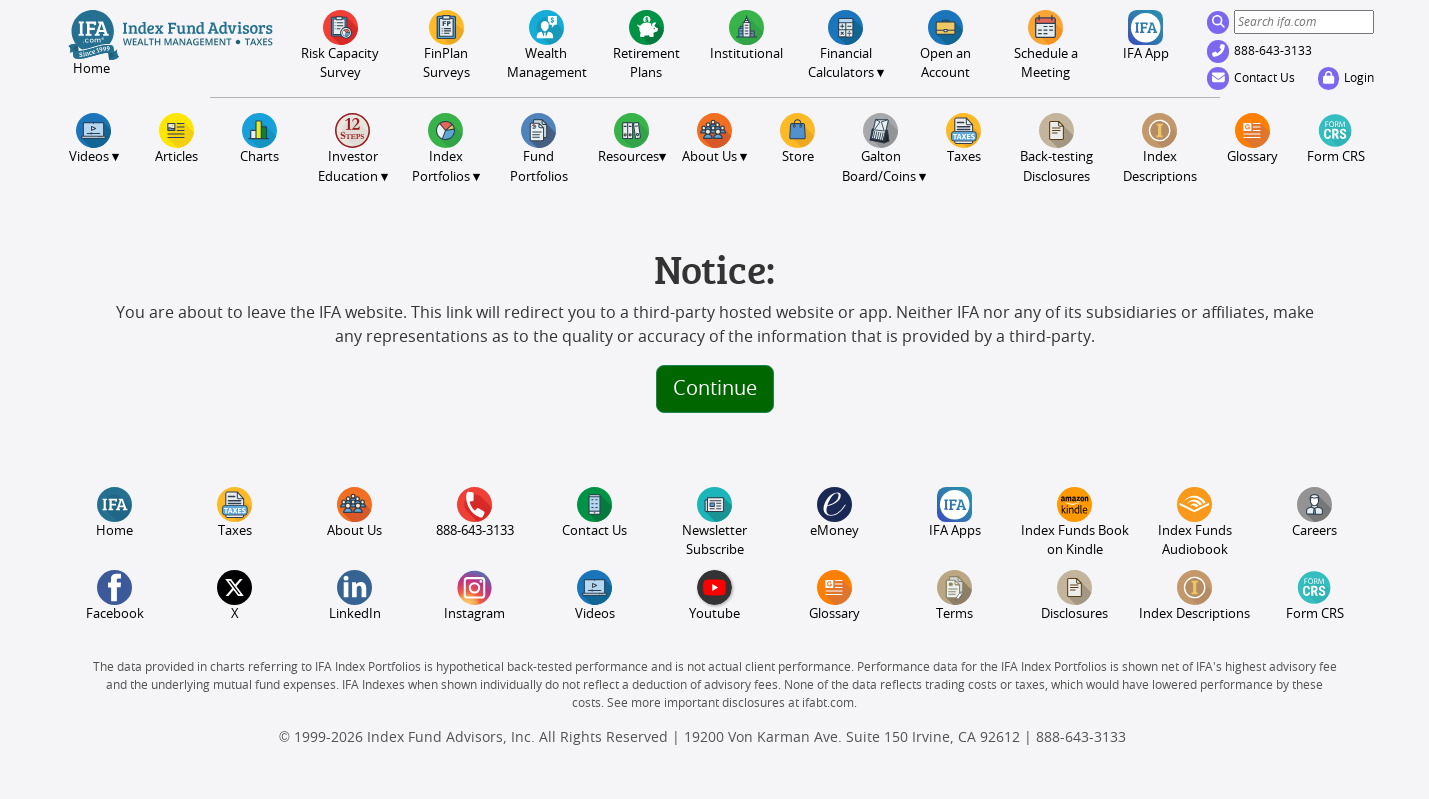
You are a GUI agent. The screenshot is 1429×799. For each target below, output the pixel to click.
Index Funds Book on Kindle (1075, 522)
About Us (354, 512)
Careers (1314, 512)
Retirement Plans (646, 45)
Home (114, 512)
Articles (176, 138)
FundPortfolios (539, 148)
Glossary (1252, 138)
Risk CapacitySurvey (340, 45)
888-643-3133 (1260, 51)
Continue (715, 389)
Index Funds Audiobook (1195, 522)
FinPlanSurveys (446, 45)
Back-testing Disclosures (1056, 148)
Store (797, 138)
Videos (595, 595)
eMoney (834, 512)
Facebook (115, 595)
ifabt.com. (829, 703)
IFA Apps (955, 512)
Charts (259, 138)
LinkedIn (355, 595)
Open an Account (945, 45)
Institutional (746, 35)
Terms (954, 595)
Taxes (963, 138)
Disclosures (1074, 595)
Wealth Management (546, 45)
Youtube (714, 595)
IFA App (1146, 35)
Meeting (1046, 45)
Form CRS (1336, 138)
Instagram (474, 595)
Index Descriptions (1160, 148)
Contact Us (1251, 78)
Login (1346, 78)
